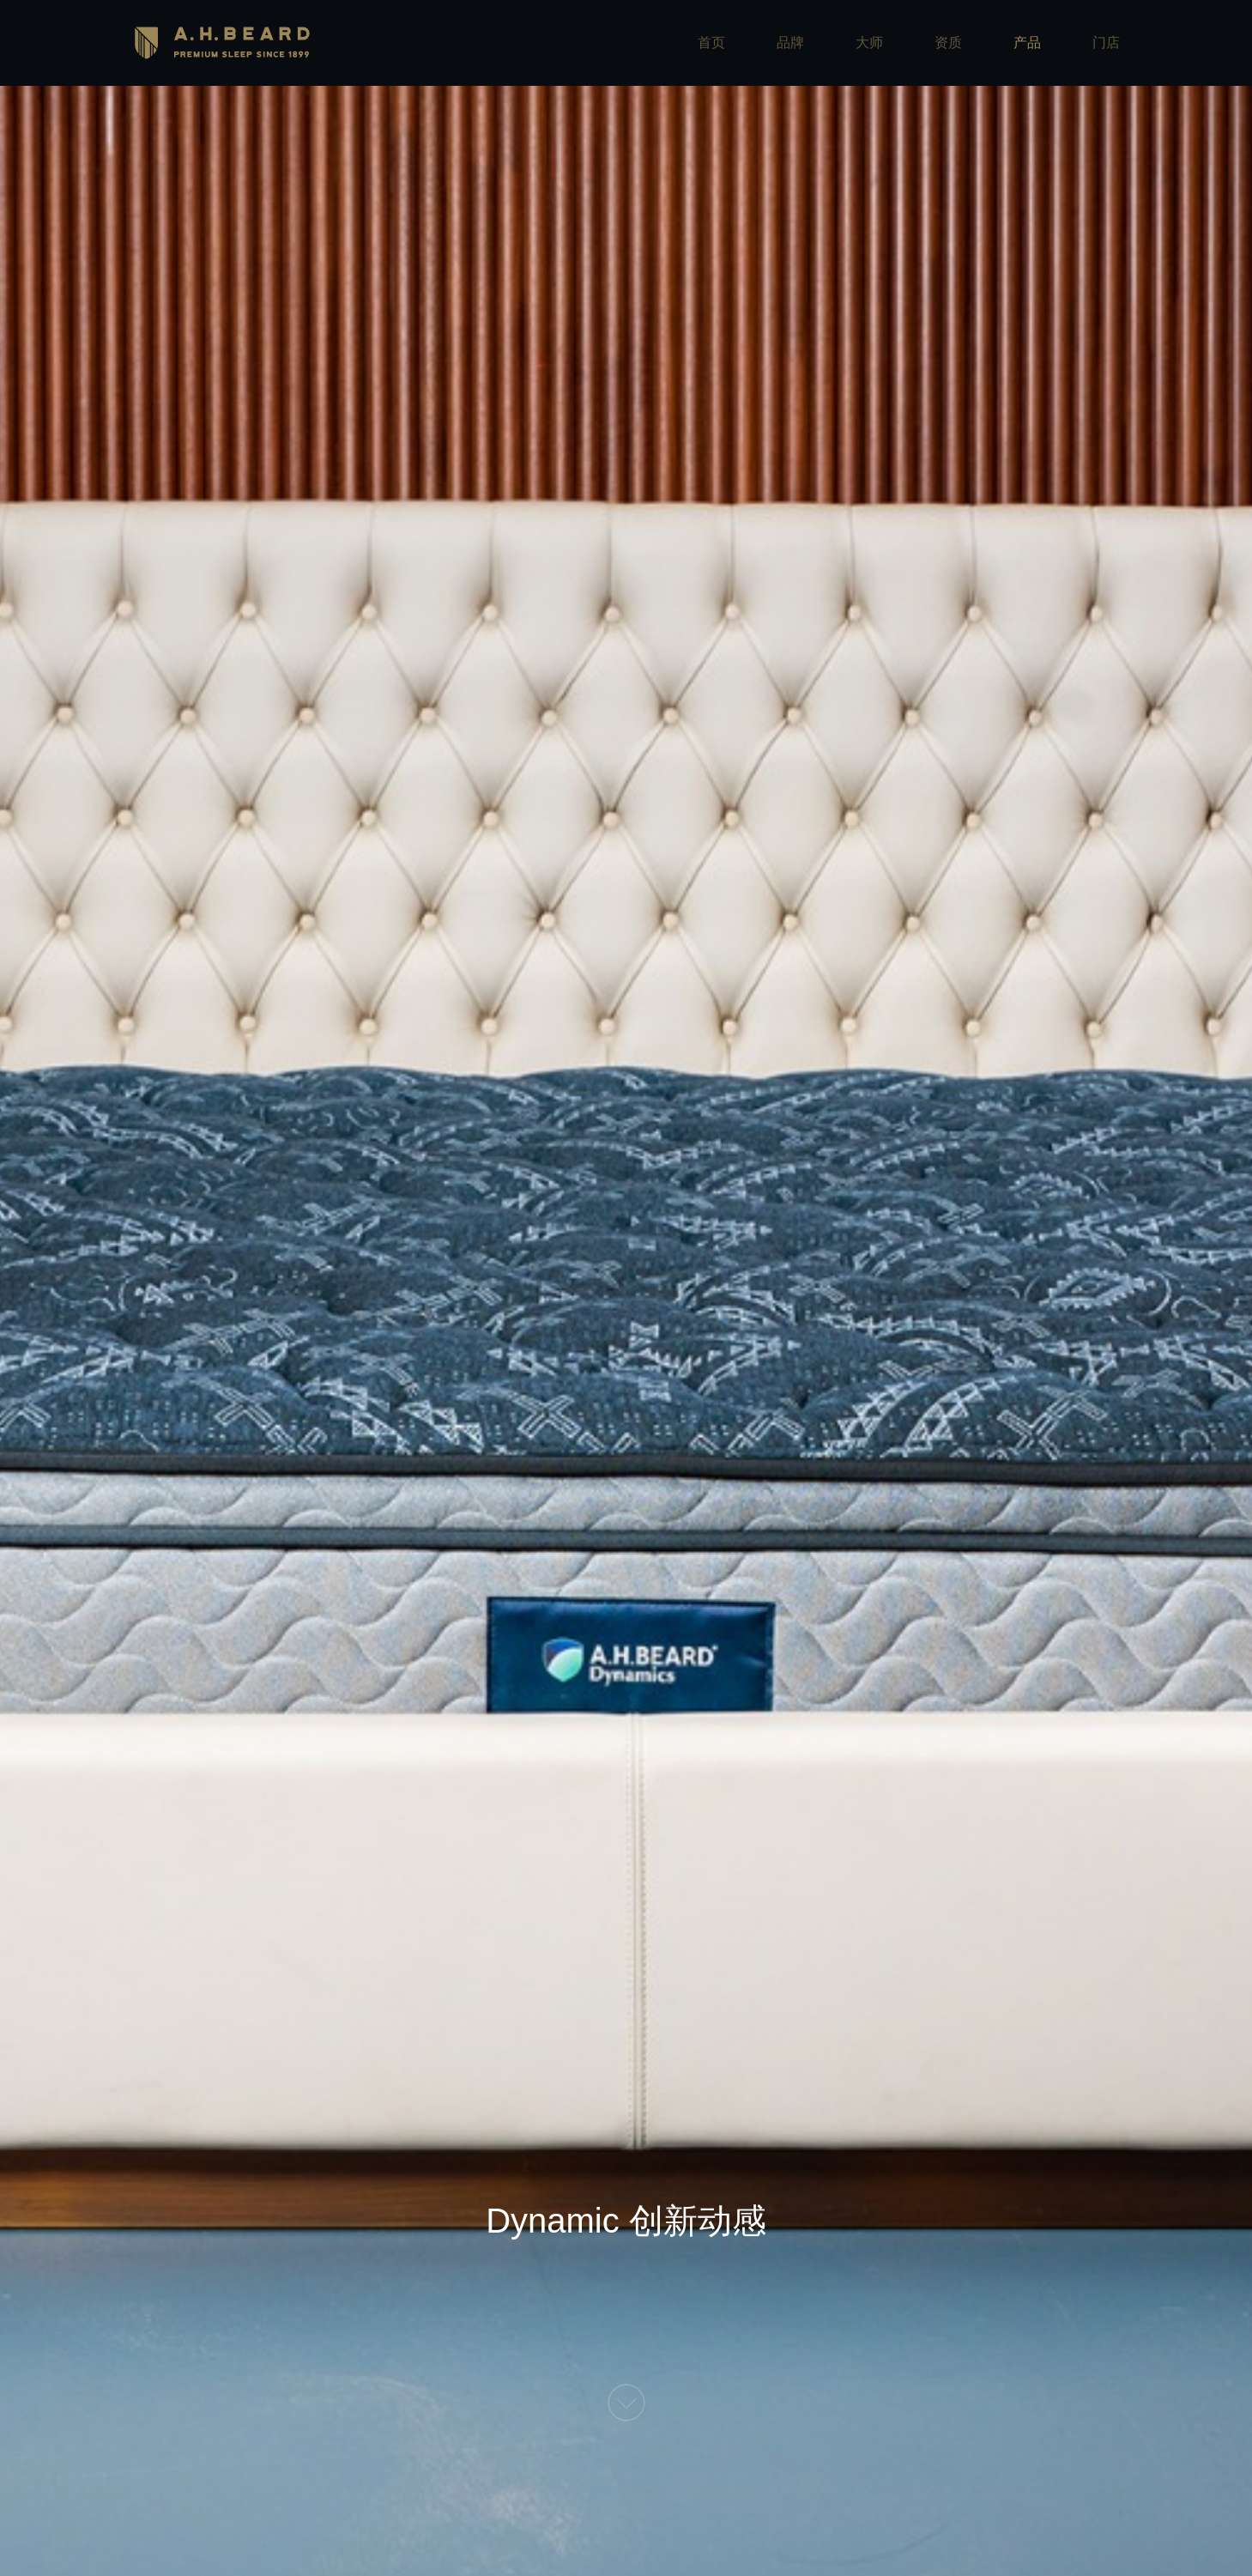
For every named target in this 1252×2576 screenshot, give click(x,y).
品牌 (790, 42)
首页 (711, 42)
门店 (1106, 42)
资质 (948, 42)
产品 (1027, 42)
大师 (869, 42)
